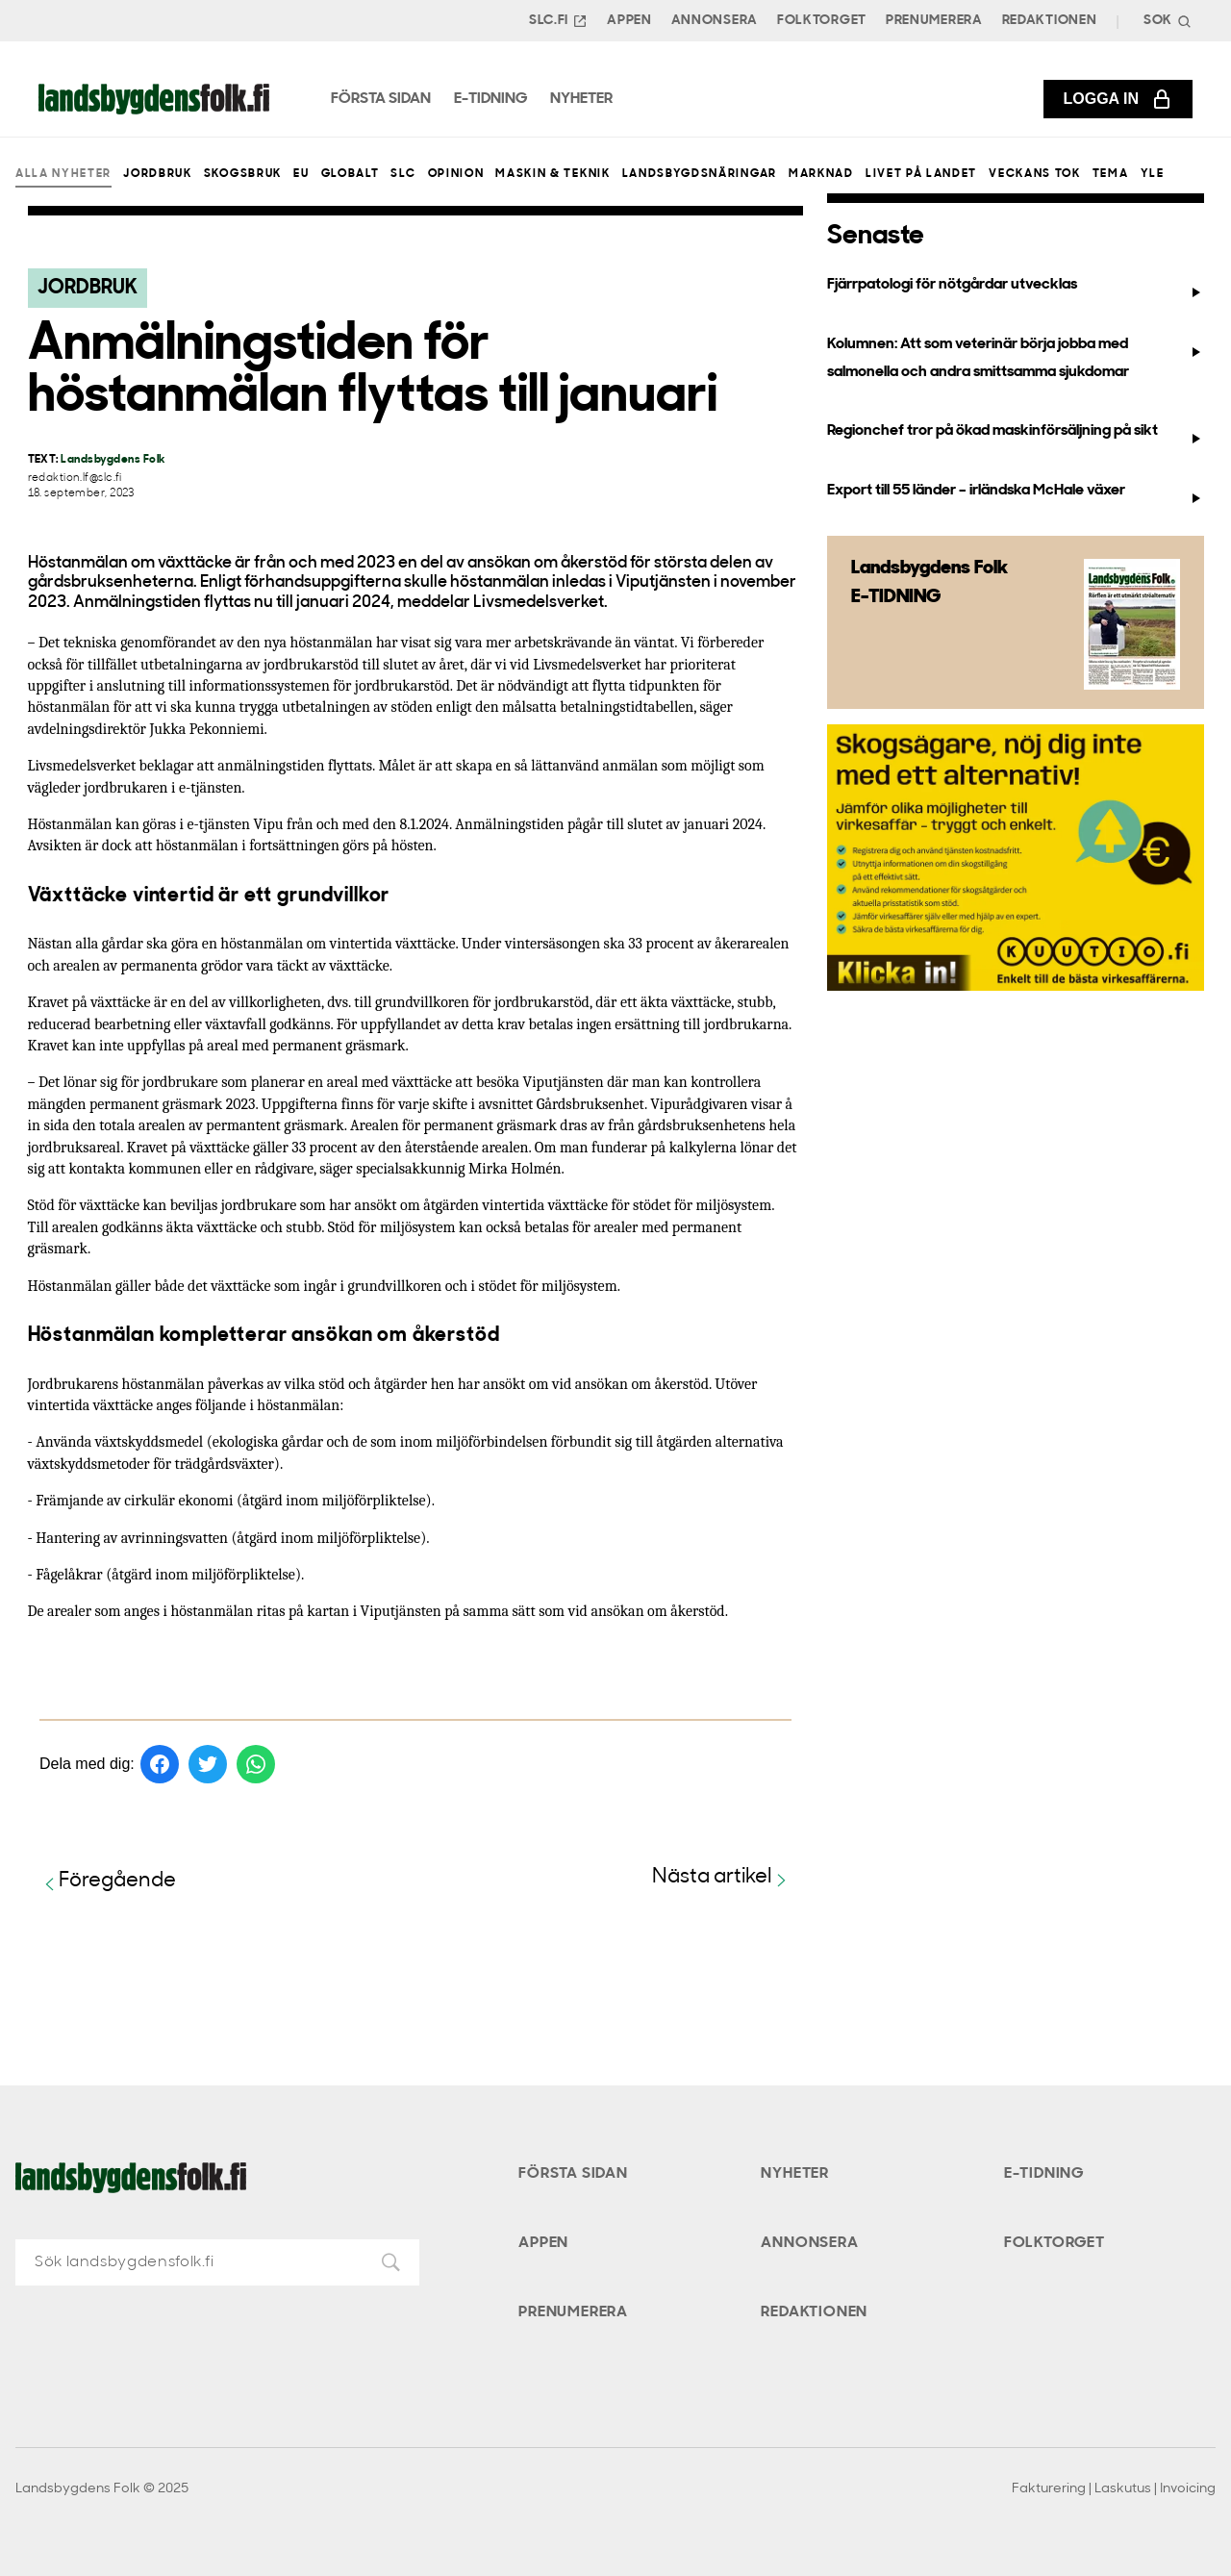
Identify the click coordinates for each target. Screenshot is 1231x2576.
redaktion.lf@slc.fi (75, 478)
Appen (629, 20)
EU (301, 174)
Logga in (1118, 99)
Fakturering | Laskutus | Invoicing (1114, 2489)
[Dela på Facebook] (159, 1764)
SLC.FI (558, 21)
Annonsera (714, 20)
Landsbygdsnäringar (699, 174)
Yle (1153, 174)
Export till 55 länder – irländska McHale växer (1015, 494)
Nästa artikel (721, 1878)
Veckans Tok (1034, 174)
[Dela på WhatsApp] (256, 1764)
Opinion (456, 174)
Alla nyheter (63, 174)
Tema (1111, 174)
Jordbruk (157, 174)
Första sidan (573, 2174)
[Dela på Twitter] (207, 1764)
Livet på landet (921, 174)
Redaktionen (1049, 20)
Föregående (107, 1882)
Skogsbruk (243, 174)
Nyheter (795, 2174)
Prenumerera (934, 20)
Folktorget (822, 20)
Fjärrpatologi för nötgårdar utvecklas (1015, 288)
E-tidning (1044, 2174)
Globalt (350, 174)
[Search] (1166, 21)
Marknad (821, 174)
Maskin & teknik (552, 174)
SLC (402, 174)
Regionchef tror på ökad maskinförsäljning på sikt (1015, 434)
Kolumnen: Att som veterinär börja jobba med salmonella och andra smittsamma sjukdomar (1015, 358)
